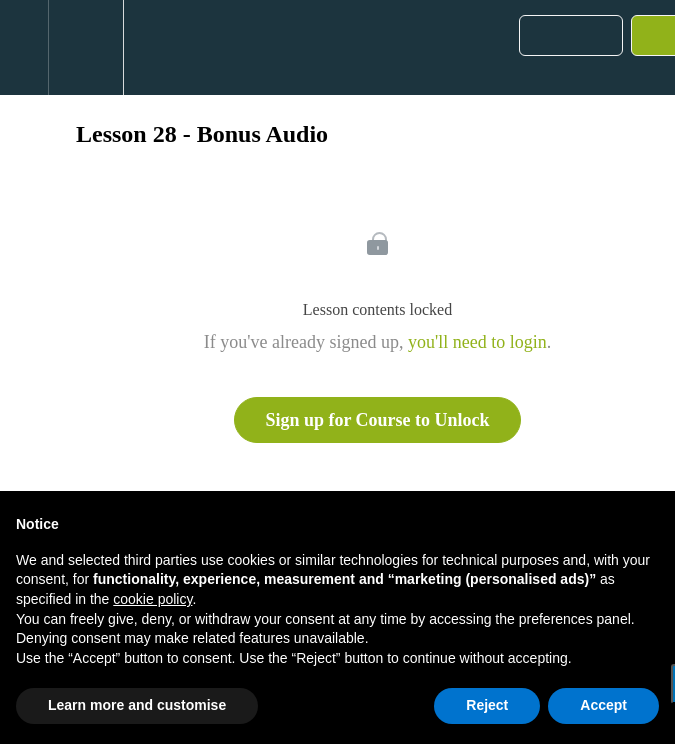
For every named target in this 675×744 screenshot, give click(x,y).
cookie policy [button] (152, 599)
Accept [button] (603, 705)
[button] (24, 47)
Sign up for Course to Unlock (377, 420)
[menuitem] (85, 47)
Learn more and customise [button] (137, 705)
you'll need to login (477, 342)
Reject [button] (487, 705)
